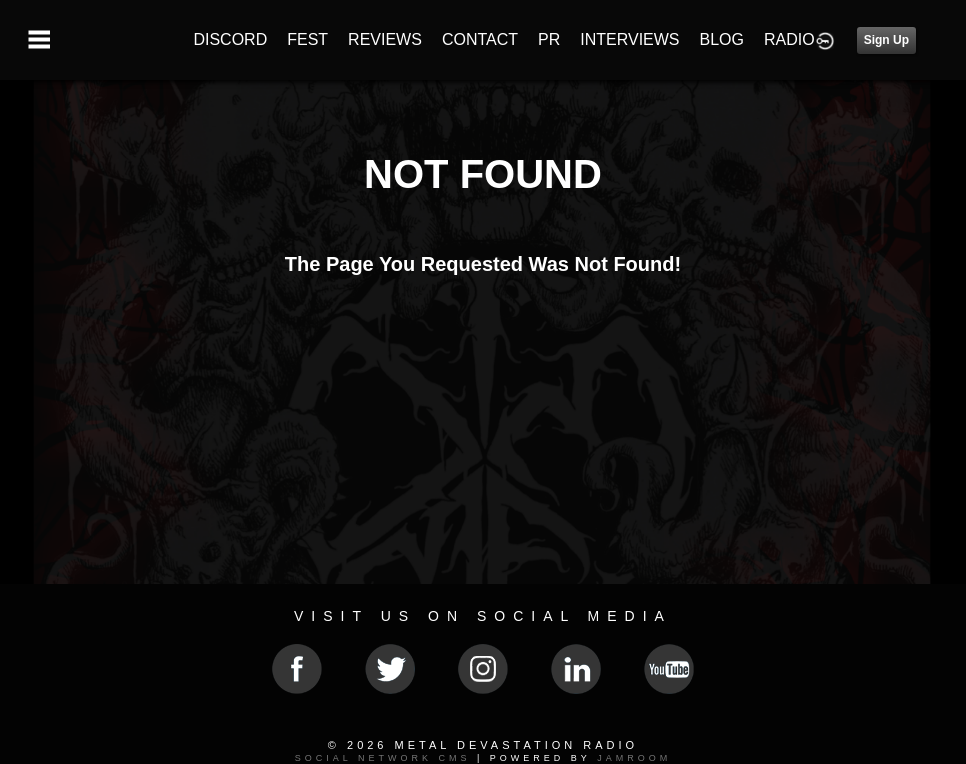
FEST (307, 39)
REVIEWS (385, 39)
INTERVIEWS (629, 39)
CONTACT (480, 39)
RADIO (789, 39)
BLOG (722, 39)
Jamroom (634, 758)
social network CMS (383, 758)
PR (549, 39)
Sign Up (886, 40)
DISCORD (230, 39)
